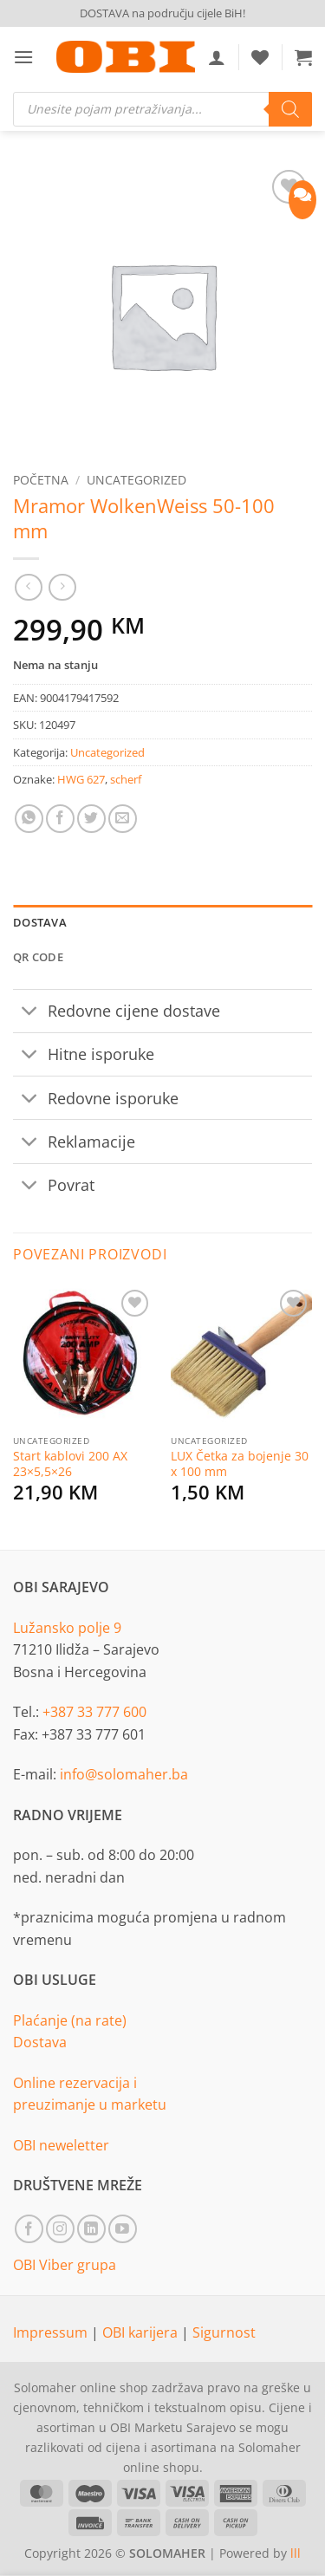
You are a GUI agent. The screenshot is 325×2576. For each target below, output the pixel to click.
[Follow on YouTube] (122, 2229)
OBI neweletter (61, 2145)
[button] (23, 57)
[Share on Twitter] (91, 818)
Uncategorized (136, 480)
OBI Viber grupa (64, 2264)
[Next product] (28, 587)
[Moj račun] (216, 57)
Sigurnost (224, 2332)
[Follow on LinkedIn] (91, 2229)
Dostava (40, 2042)
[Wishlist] (260, 57)
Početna (40, 480)
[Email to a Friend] (122, 818)
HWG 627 (81, 779)
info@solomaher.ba (124, 1774)
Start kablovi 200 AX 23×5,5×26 (70, 1463)
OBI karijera (141, 2332)
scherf (125, 779)
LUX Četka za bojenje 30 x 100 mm (240, 1463)
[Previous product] (62, 587)
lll (295, 2553)
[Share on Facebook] (60, 818)
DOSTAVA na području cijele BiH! (162, 13)
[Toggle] (30, 1012)
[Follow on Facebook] (29, 2229)
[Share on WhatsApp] (29, 818)
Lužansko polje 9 (67, 1627)
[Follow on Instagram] (60, 2229)
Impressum (52, 2332)
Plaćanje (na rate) (70, 2020)
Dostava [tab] (40, 922)
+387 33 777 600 (94, 1711)
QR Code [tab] (38, 957)
